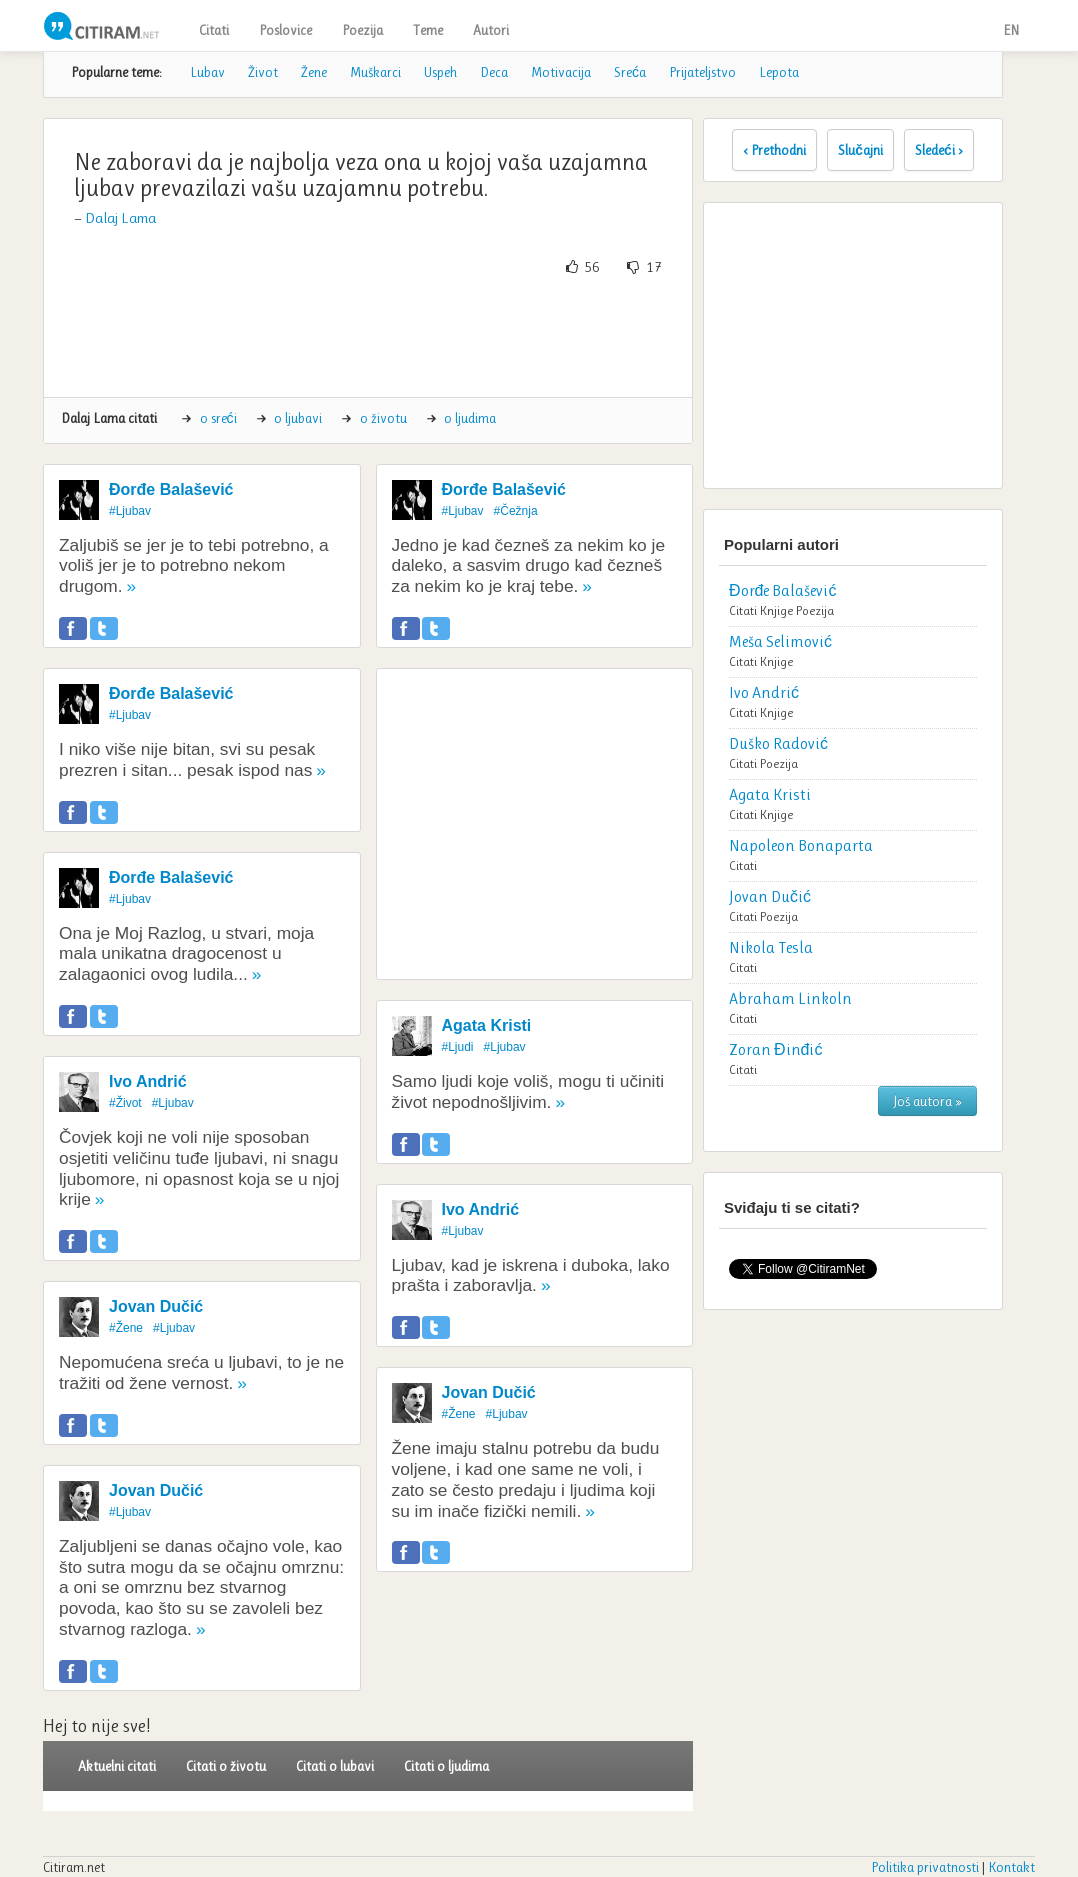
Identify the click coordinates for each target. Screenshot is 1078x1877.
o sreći (218, 418)
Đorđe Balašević (171, 489)
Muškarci (375, 72)
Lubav (207, 72)
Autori (491, 30)
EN (1011, 30)
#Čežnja (516, 511)
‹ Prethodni (774, 150)
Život (263, 72)
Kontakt (1011, 1867)
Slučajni (860, 150)
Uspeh (440, 72)
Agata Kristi (487, 1025)
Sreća (630, 72)
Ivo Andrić (148, 1081)
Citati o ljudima (446, 1766)
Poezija (362, 30)
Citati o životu (226, 1766)
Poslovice (285, 30)
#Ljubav (130, 511)
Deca (494, 72)
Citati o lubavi (335, 1766)
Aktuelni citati (117, 1766)
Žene (314, 72)
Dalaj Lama (120, 218)
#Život (125, 1103)
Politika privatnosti (925, 1867)
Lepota (779, 72)
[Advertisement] (423, 337)
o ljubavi (298, 418)
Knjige (776, 610)
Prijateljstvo (702, 72)
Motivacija (561, 72)
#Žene (126, 1328)
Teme (428, 30)
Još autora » (927, 1101)
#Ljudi (458, 1047)
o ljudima (470, 418)
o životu (383, 418)
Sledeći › (939, 150)
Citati (214, 30)
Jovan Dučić (156, 1306)
